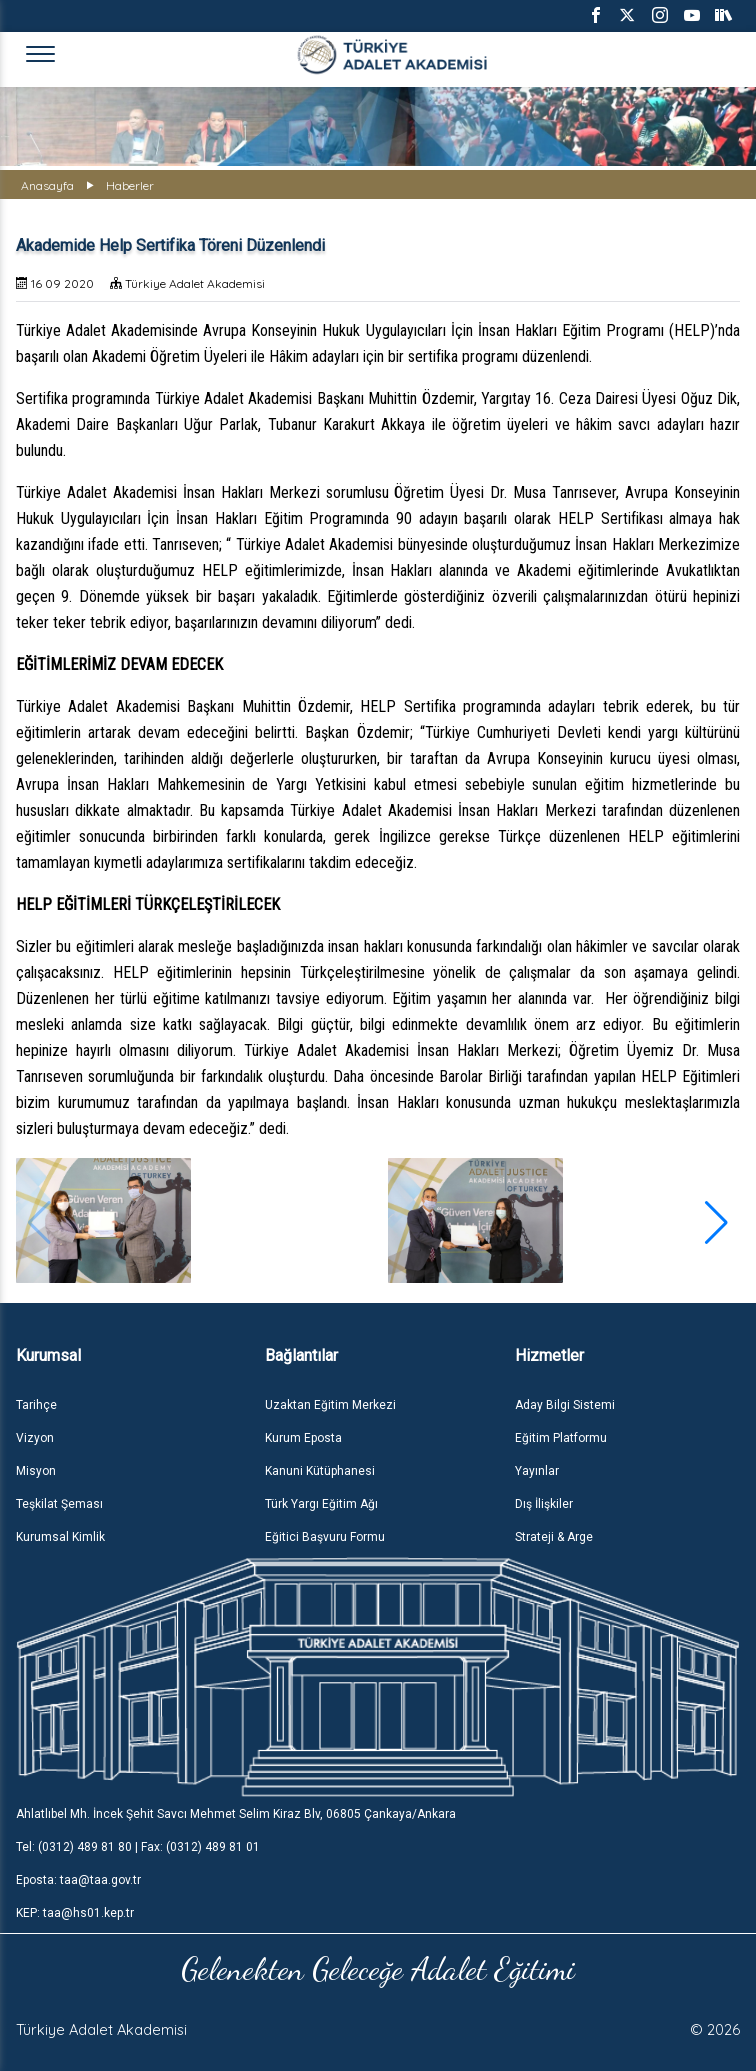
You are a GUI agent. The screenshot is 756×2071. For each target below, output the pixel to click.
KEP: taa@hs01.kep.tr (75, 1913)
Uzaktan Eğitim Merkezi (330, 1405)
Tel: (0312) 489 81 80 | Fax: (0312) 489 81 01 (138, 1847)
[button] (716, 1223)
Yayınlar (537, 1471)
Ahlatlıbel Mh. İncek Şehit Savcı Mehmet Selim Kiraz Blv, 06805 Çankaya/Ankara (236, 1814)
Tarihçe (36, 1405)
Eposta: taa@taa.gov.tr (78, 1880)
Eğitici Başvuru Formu (325, 1537)
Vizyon (35, 1438)
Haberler (130, 185)
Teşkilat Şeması (59, 1504)
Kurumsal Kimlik (60, 1537)
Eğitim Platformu (561, 1438)
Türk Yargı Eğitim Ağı (321, 1504)
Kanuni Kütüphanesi (320, 1471)
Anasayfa (47, 185)
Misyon (36, 1471)
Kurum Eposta (303, 1438)
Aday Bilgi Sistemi (565, 1405)
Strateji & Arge (554, 1537)
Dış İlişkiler (544, 1504)
